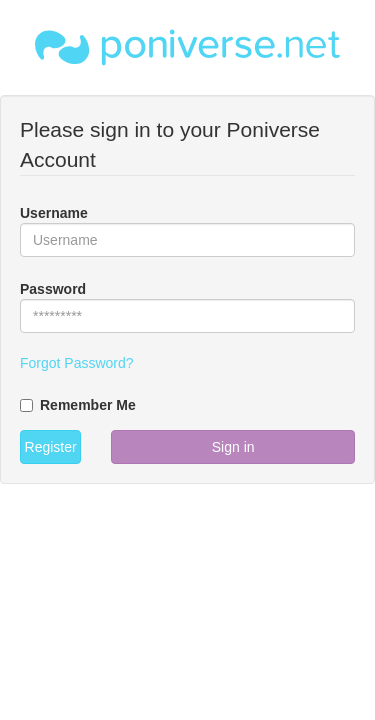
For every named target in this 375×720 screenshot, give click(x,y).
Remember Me (78, 405)
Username (54, 213)
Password (53, 289)
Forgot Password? (77, 363)
